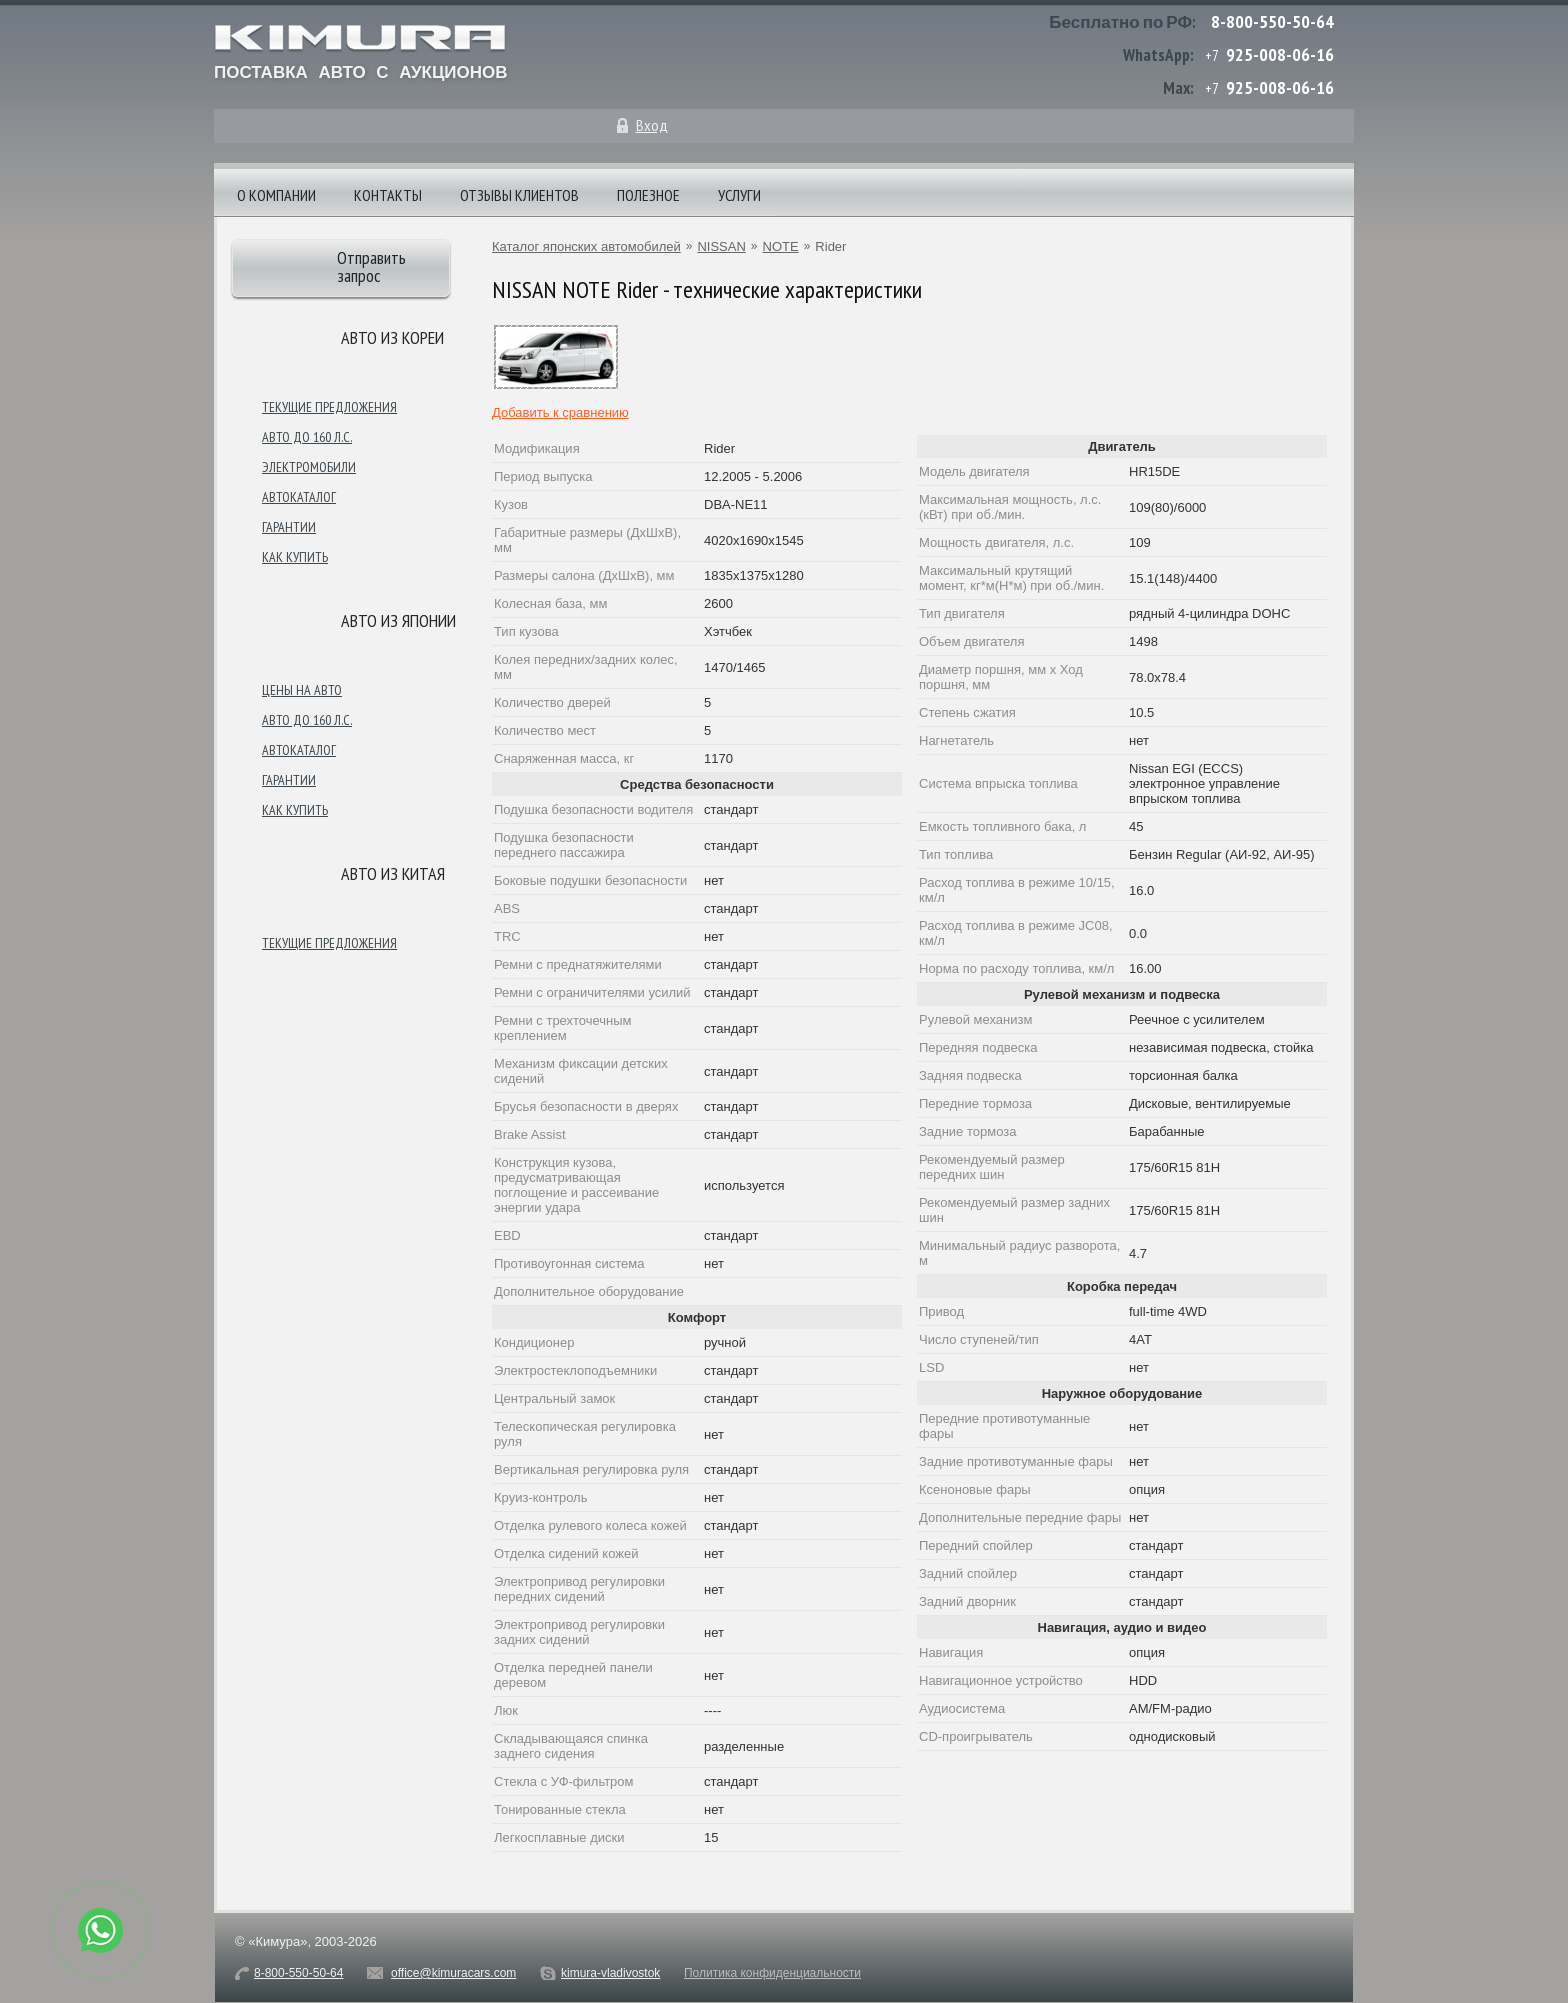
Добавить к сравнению (560, 412)
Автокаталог (299, 497)
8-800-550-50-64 (1272, 21)
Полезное (648, 195)
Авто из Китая (393, 873)
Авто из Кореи (392, 337)
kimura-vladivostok (610, 1973)
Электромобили (309, 467)
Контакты (388, 195)
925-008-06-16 (1280, 54)
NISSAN (721, 246)
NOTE (781, 246)
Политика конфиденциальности (772, 1973)
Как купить (295, 557)
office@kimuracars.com (453, 1973)
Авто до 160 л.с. (307, 437)
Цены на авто (302, 690)
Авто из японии (398, 620)
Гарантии (289, 527)
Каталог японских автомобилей (586, 246)
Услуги (739, 195)
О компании (276, 195)
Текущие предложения (329, 407)
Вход (652, 125)
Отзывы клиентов (519, 195)
